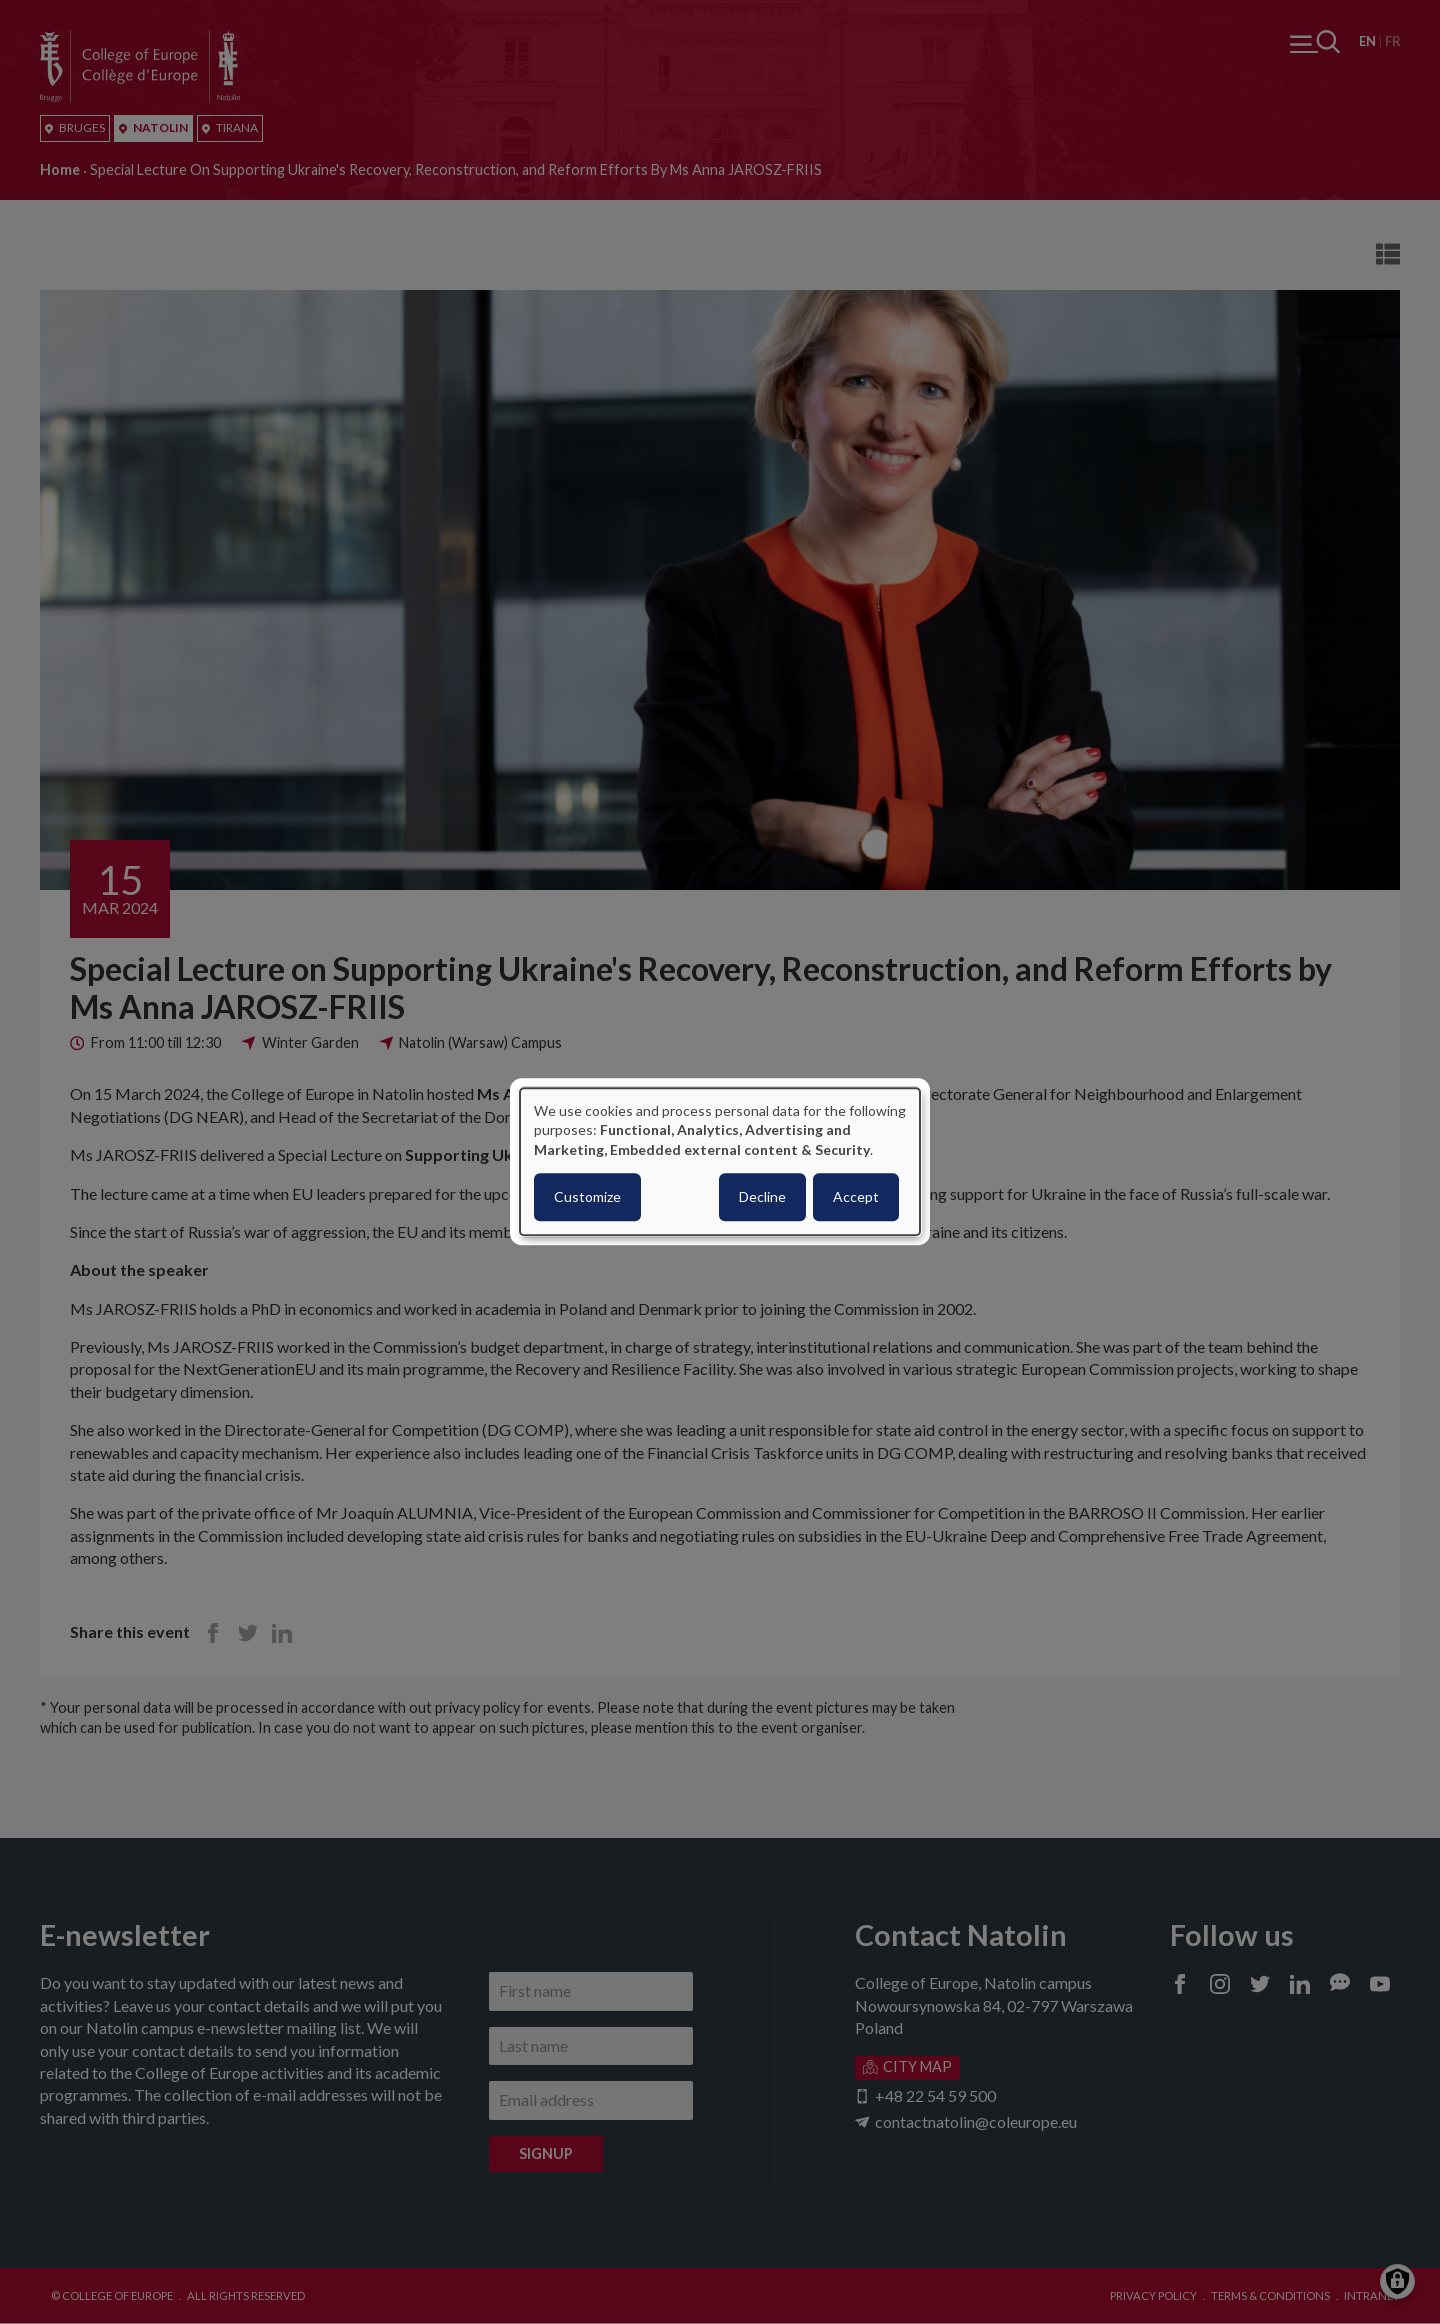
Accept (856, 1197)
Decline (762, 1197)
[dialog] (720, 1161)
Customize (587, 1197)
